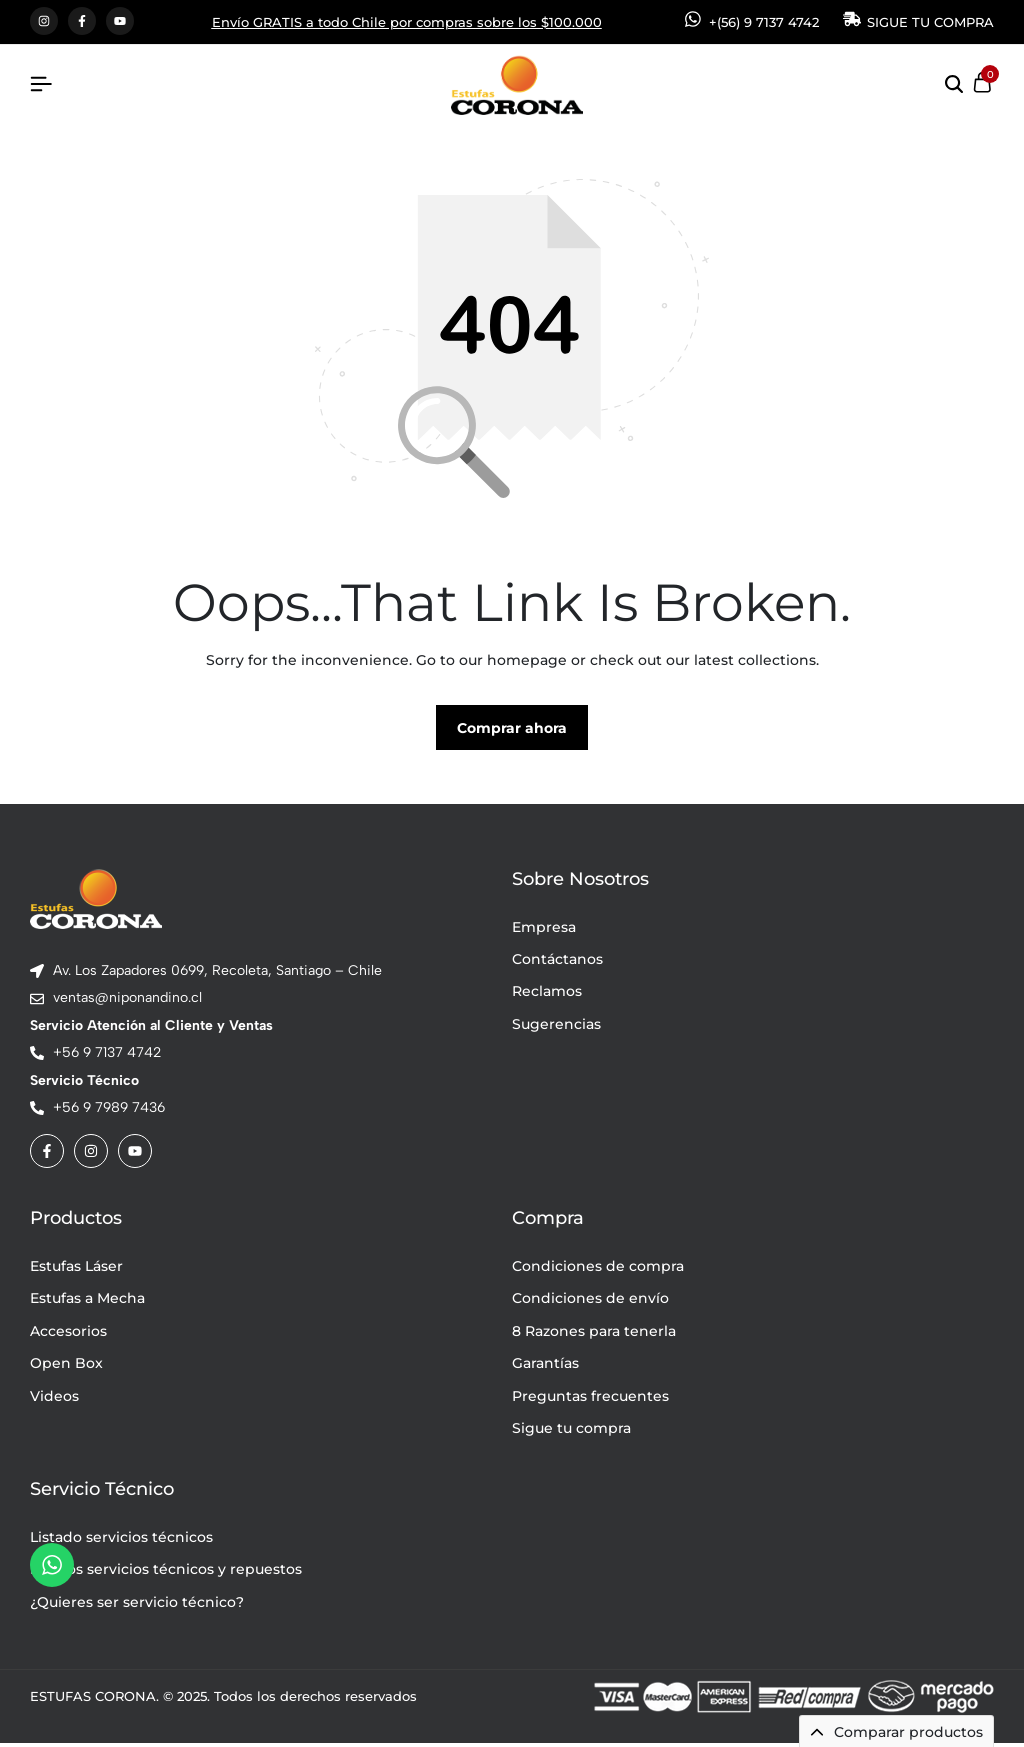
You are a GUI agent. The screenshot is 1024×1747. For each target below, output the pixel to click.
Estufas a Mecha (87, 1302)
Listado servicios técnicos (121, 1541)
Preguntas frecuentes (590, 1399)
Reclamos (547, 995)
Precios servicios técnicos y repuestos (166, 1573)
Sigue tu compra (571, 1432)
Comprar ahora (512, 732)
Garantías (545, 1367)
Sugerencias (556, 1028)
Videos (54, 1399)
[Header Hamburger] (41, 84)
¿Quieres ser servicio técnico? (137, 1605)
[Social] (47, 1155)
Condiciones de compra (598, 1270)
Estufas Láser (76, 1270)
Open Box (66, 1367)
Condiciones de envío (590, 1302)
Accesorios (68, 1335)
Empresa (544, 930)
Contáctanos (557, 963)
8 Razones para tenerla (594, 1335)
